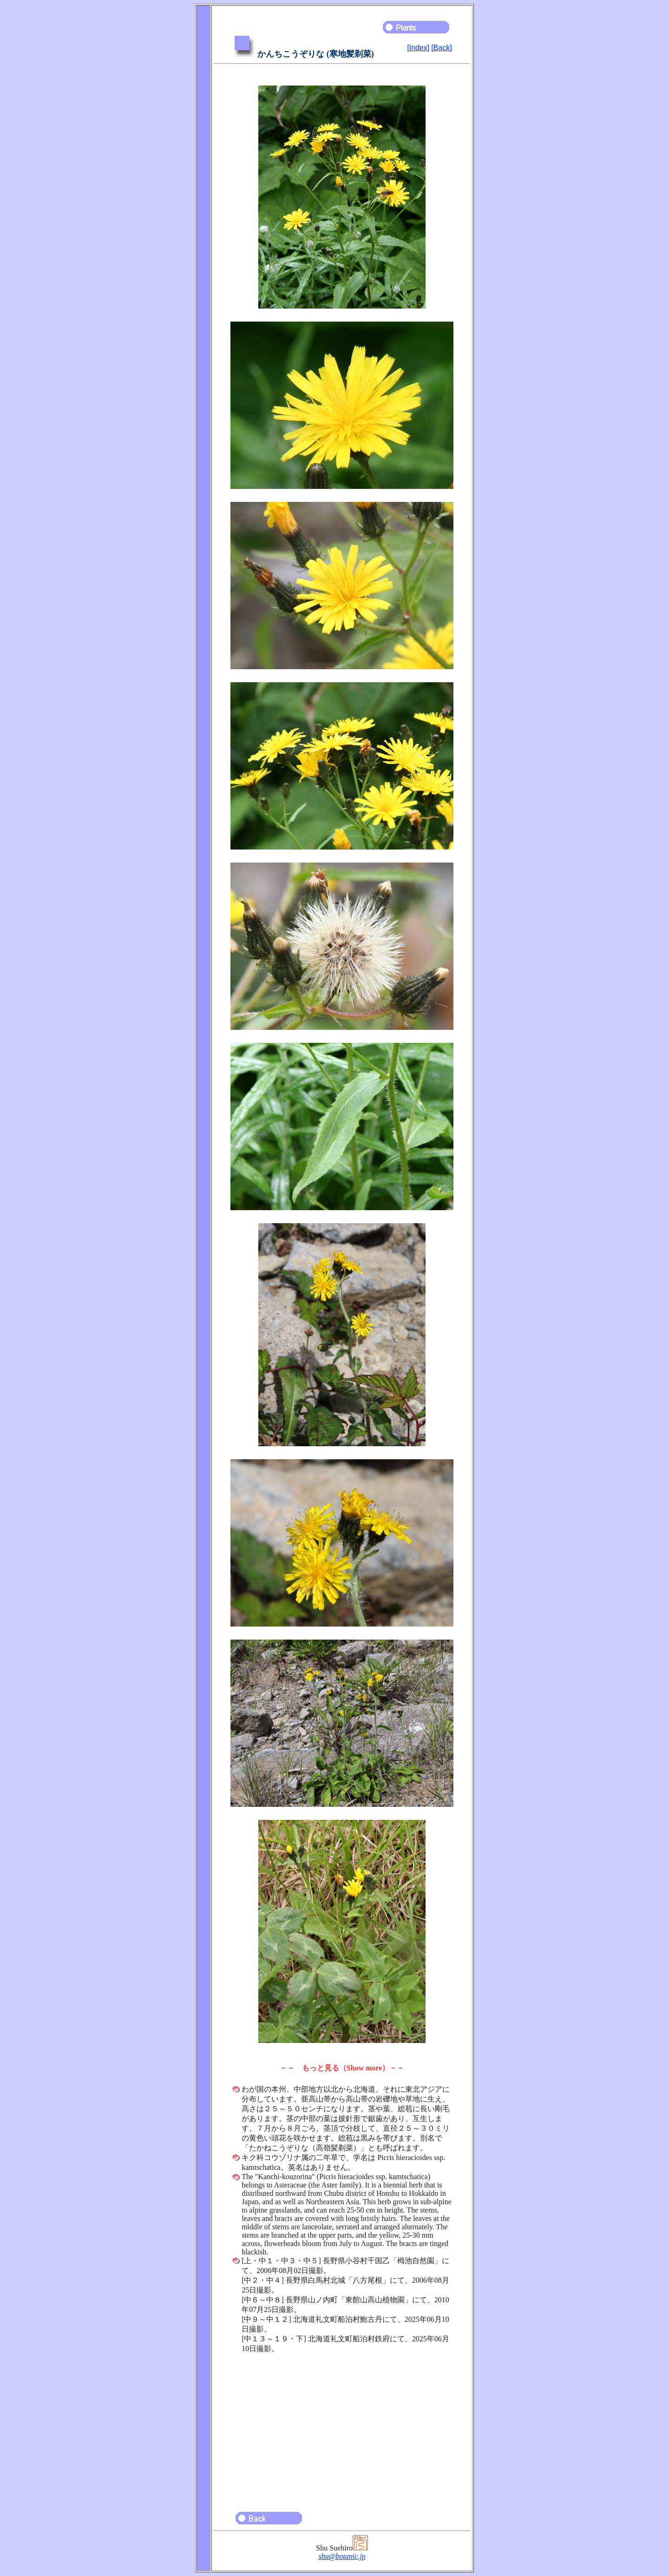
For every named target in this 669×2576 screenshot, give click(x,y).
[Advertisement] (341, 2428)
